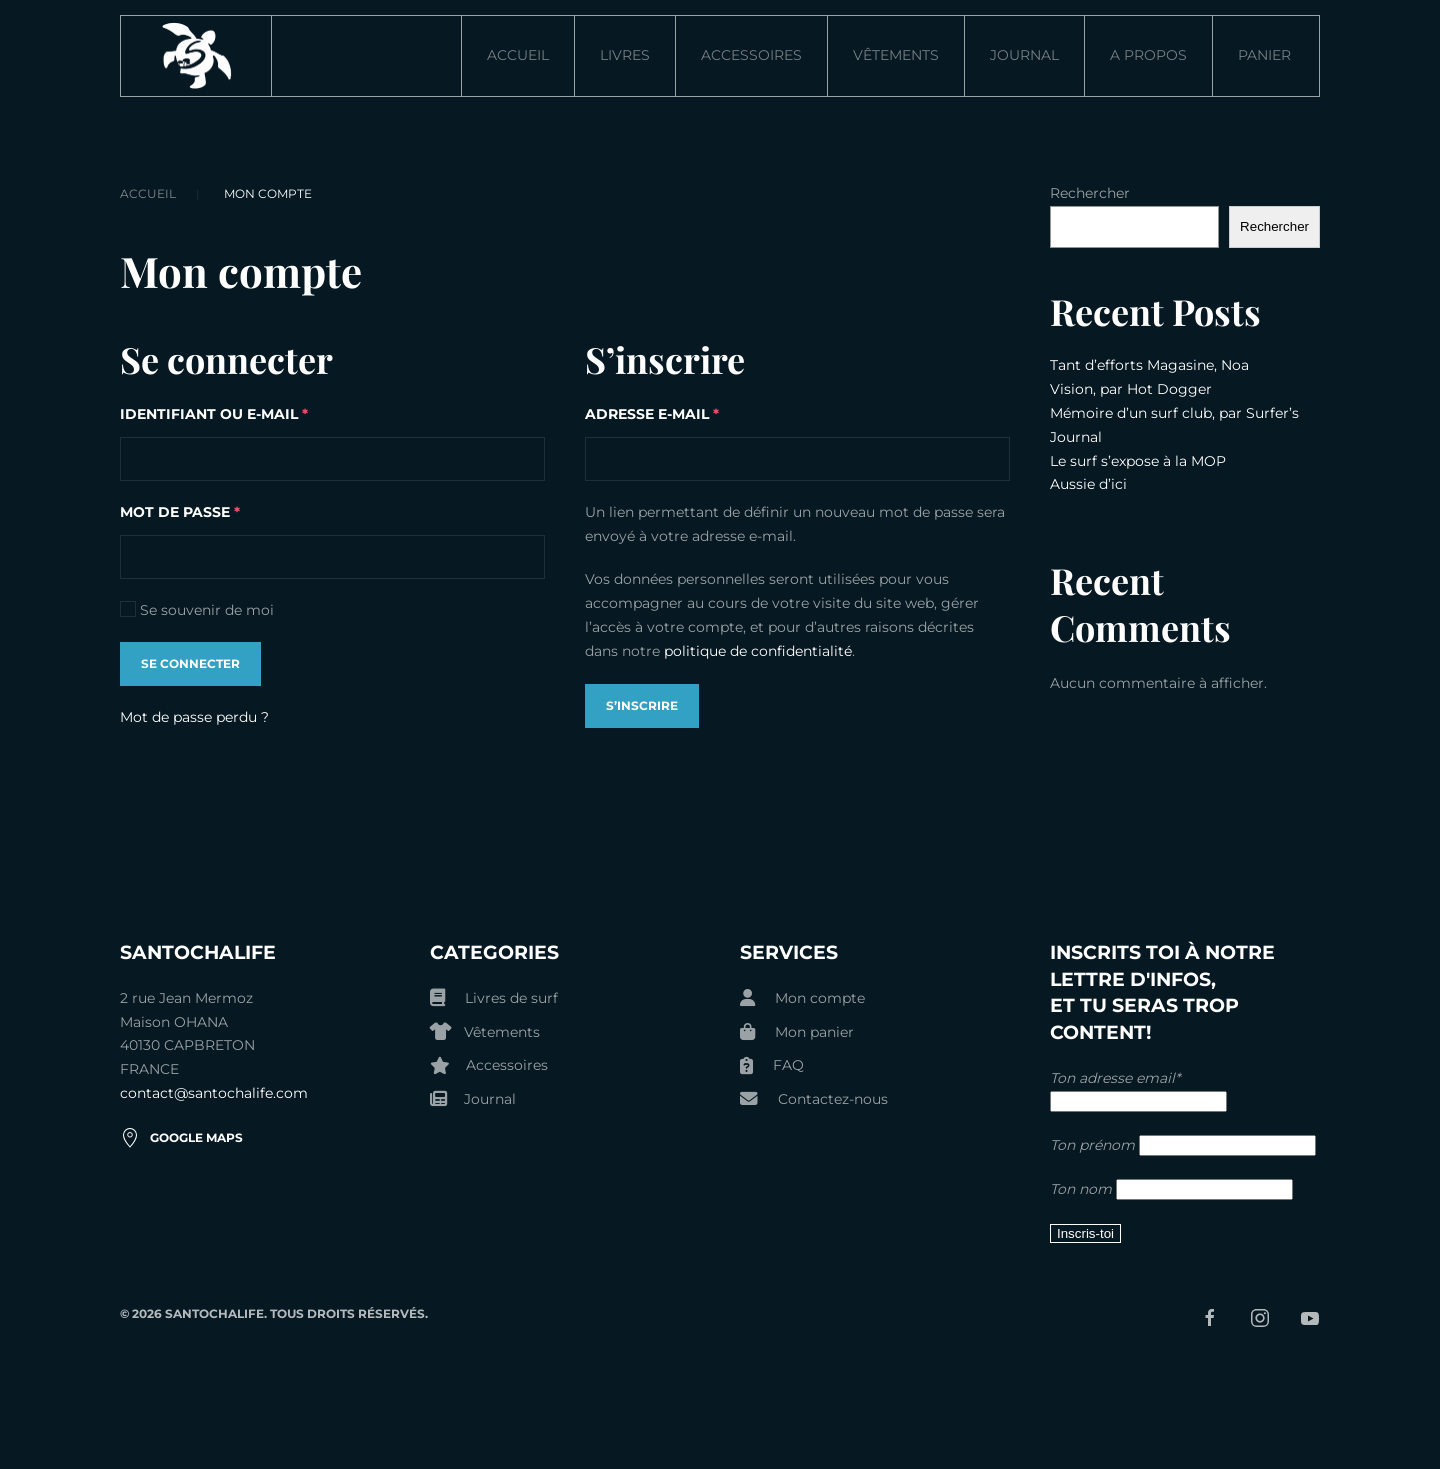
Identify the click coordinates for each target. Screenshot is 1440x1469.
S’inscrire (642, 705)
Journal (1024, 55)
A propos (1148, 55)
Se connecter (190, 663)
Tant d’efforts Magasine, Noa (1149, 365)
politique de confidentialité (758, 651)
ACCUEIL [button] (518, 55)
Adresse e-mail (703, 413)
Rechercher (1090, 193)
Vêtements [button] (896, 55)
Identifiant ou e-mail (265, 413)
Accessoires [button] (751, 55)
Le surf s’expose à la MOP (1138, 461)
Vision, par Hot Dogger (1131, 389)
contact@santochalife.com (214, 1093)
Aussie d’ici (1088, 484)
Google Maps (181, 1138)
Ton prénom (1092, 1145)
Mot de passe (231, 511)
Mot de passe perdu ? (194, 717)
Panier (1264, 55)
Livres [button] (625, 55)
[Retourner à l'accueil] (196, 56)
